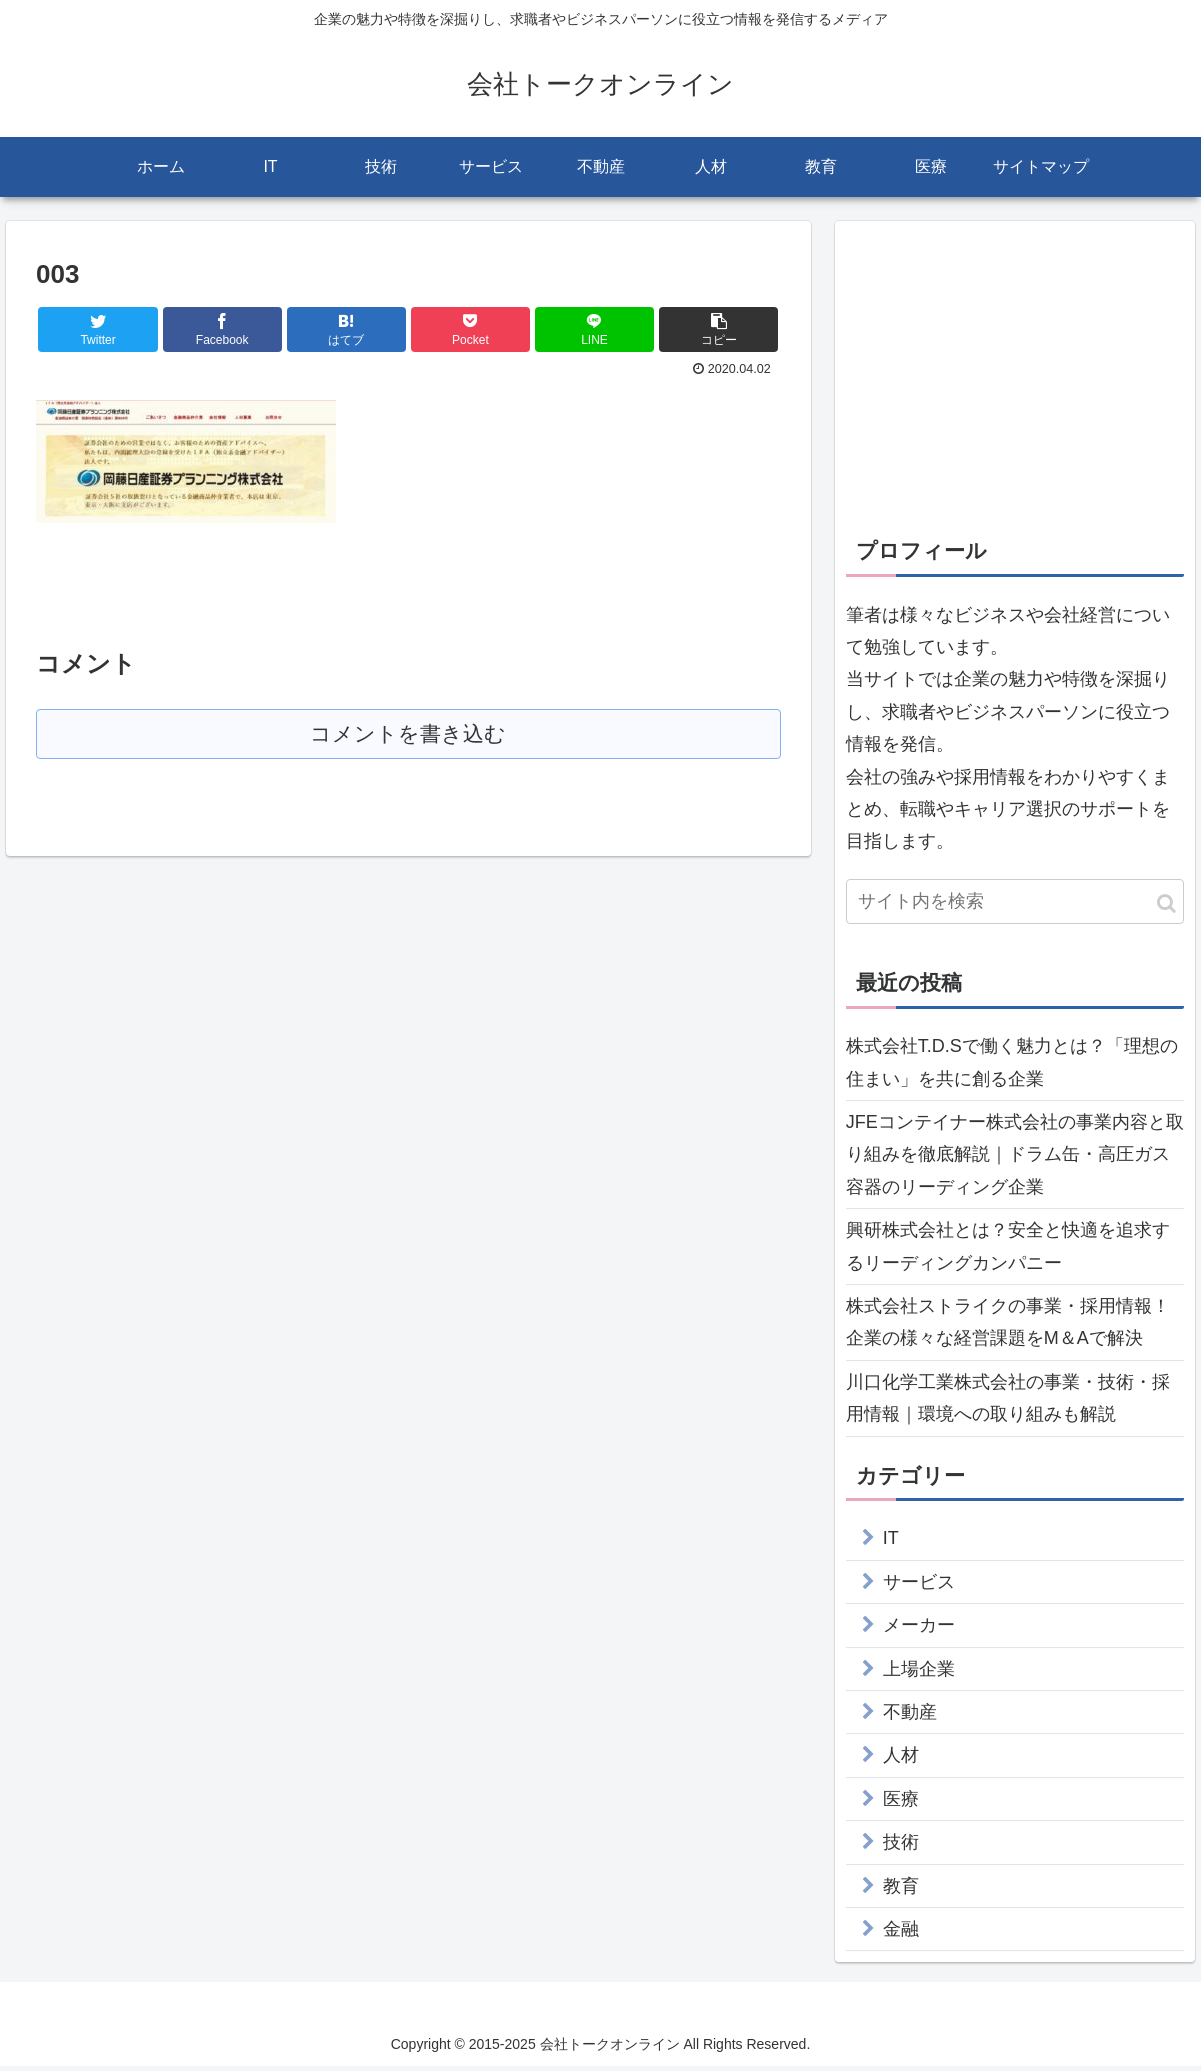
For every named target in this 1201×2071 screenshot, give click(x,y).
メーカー (919, 1630)
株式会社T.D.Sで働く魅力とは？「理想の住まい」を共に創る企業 (1012, 1067)
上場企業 (919, 1674)
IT (891, 1544)
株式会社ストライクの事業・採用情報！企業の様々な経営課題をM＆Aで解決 (1008, 1327)
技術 (901, 1847)
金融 (901, 1934)
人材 (901, 1761)
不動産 (910, 1717)
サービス (919, 1587)
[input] (1015, 907)
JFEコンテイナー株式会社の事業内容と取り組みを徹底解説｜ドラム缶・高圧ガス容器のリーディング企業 (1015, 1159)
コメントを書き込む (408, 740)
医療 (901, 1804)
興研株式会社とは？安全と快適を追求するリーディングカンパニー (1008, 1251)
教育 (901, 1891)
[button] (1166, 909)
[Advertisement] (1015, 377)
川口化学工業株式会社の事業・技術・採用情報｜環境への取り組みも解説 (1008, 1403)
